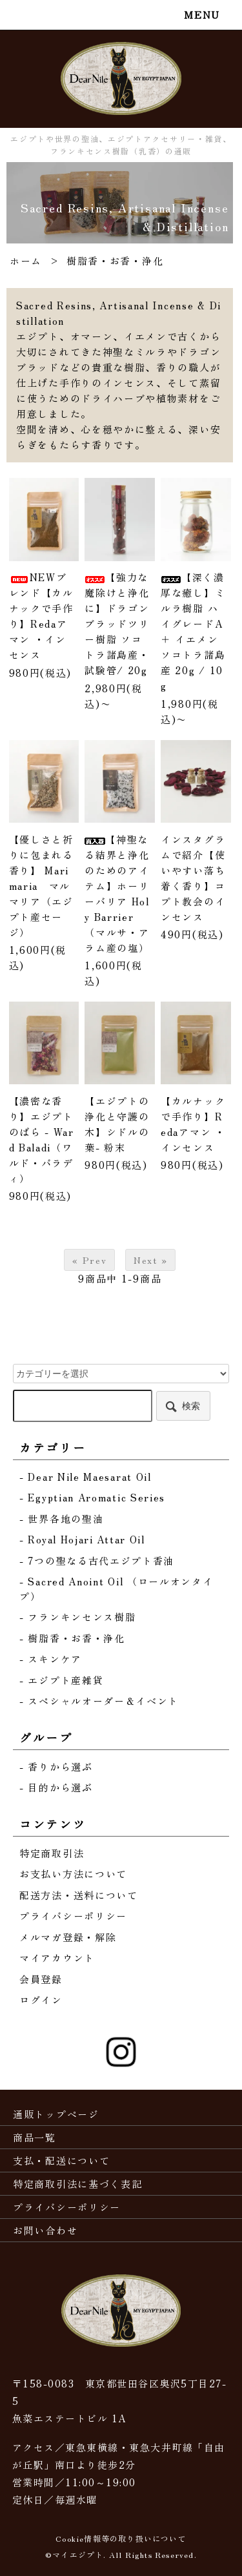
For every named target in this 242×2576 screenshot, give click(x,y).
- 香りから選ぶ (56, 1766)
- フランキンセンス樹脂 (77, 1616)
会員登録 (41, 1979)
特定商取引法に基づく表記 (77, 2183)
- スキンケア (50, 1658)
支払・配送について (61, 2160)
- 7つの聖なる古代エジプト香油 (96, 1560)
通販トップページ (56, 2114)
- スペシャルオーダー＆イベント (99, 1700)
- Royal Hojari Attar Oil (82, 1539)
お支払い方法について (73, 1873)
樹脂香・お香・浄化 (114, 260)
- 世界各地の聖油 (61, 1518)
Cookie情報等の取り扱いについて (121, 2538)
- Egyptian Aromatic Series (92, 1497)
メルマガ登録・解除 (67, 1937)
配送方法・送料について (78, 1895)
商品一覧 (34, 2137)
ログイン (41, 1999)
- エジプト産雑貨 (61, 1680)
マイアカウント (57, 1957)
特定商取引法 (51, 1853)
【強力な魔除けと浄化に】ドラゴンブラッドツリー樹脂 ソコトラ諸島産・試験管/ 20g (117, 623)
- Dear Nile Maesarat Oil (85, 1476)
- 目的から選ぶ (56, 1787)
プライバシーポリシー (73, 1915)
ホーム (26, 260)
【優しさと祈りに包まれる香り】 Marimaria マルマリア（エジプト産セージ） (41, 885)
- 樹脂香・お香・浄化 (72, 1638)
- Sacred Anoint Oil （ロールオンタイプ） (116, 1588)
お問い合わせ (45, 2230)
